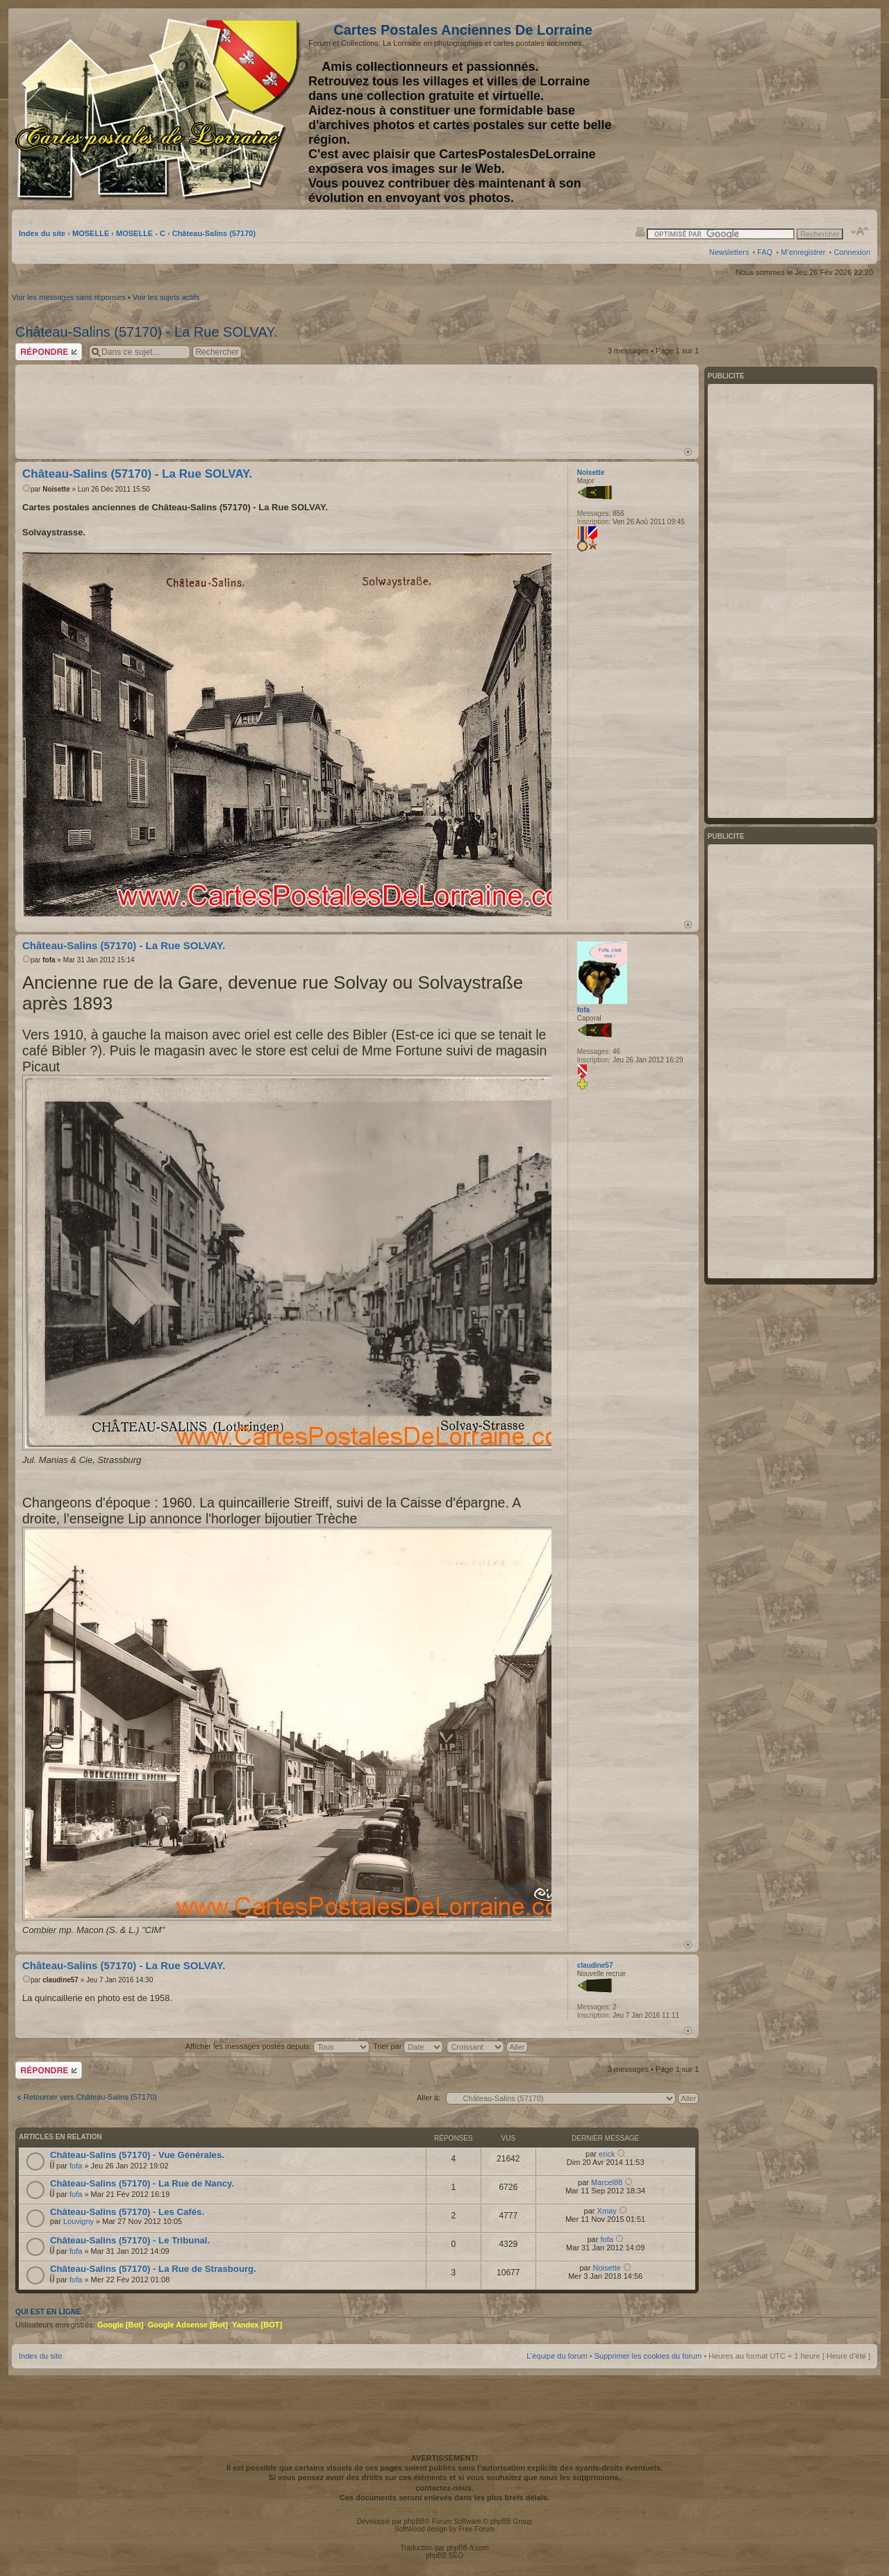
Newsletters (729, 252)
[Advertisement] (760, 109)
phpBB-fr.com (468, 2548)
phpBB (414, 2521)
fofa (48, 960)
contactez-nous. (444, 2488)
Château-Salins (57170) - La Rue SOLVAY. (146, 332)
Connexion (851, 252)
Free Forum (476, 2529)
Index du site (42, 233)
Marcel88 (606, 2182)
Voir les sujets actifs (166, 297)
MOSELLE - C (140, 233)
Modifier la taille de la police (860, 231)
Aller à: (428, 2097)
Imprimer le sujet (640, 231)
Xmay (607, 2211)
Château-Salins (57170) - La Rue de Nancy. (142, 2183)
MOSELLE (90, 233)
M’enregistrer (803, 252)
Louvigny (78, 2221)
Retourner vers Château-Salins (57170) (90, 2097)
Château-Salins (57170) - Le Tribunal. (130, 2240)
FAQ (764, 252)
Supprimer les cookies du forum (648, 2356)
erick (607, 2154)
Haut (688, 451)
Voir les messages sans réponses (69, 297)
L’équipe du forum (556, 2356)
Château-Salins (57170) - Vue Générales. (137, 2155)
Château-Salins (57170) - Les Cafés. (127, 2212)
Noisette (55, 489)
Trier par (408, 2046)
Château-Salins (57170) (214, 233)
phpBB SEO (444, 2555)
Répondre (48, 351)
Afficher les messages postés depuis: (277, 2046)
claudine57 (60, 1980)
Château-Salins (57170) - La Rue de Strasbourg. (153, 2269)
